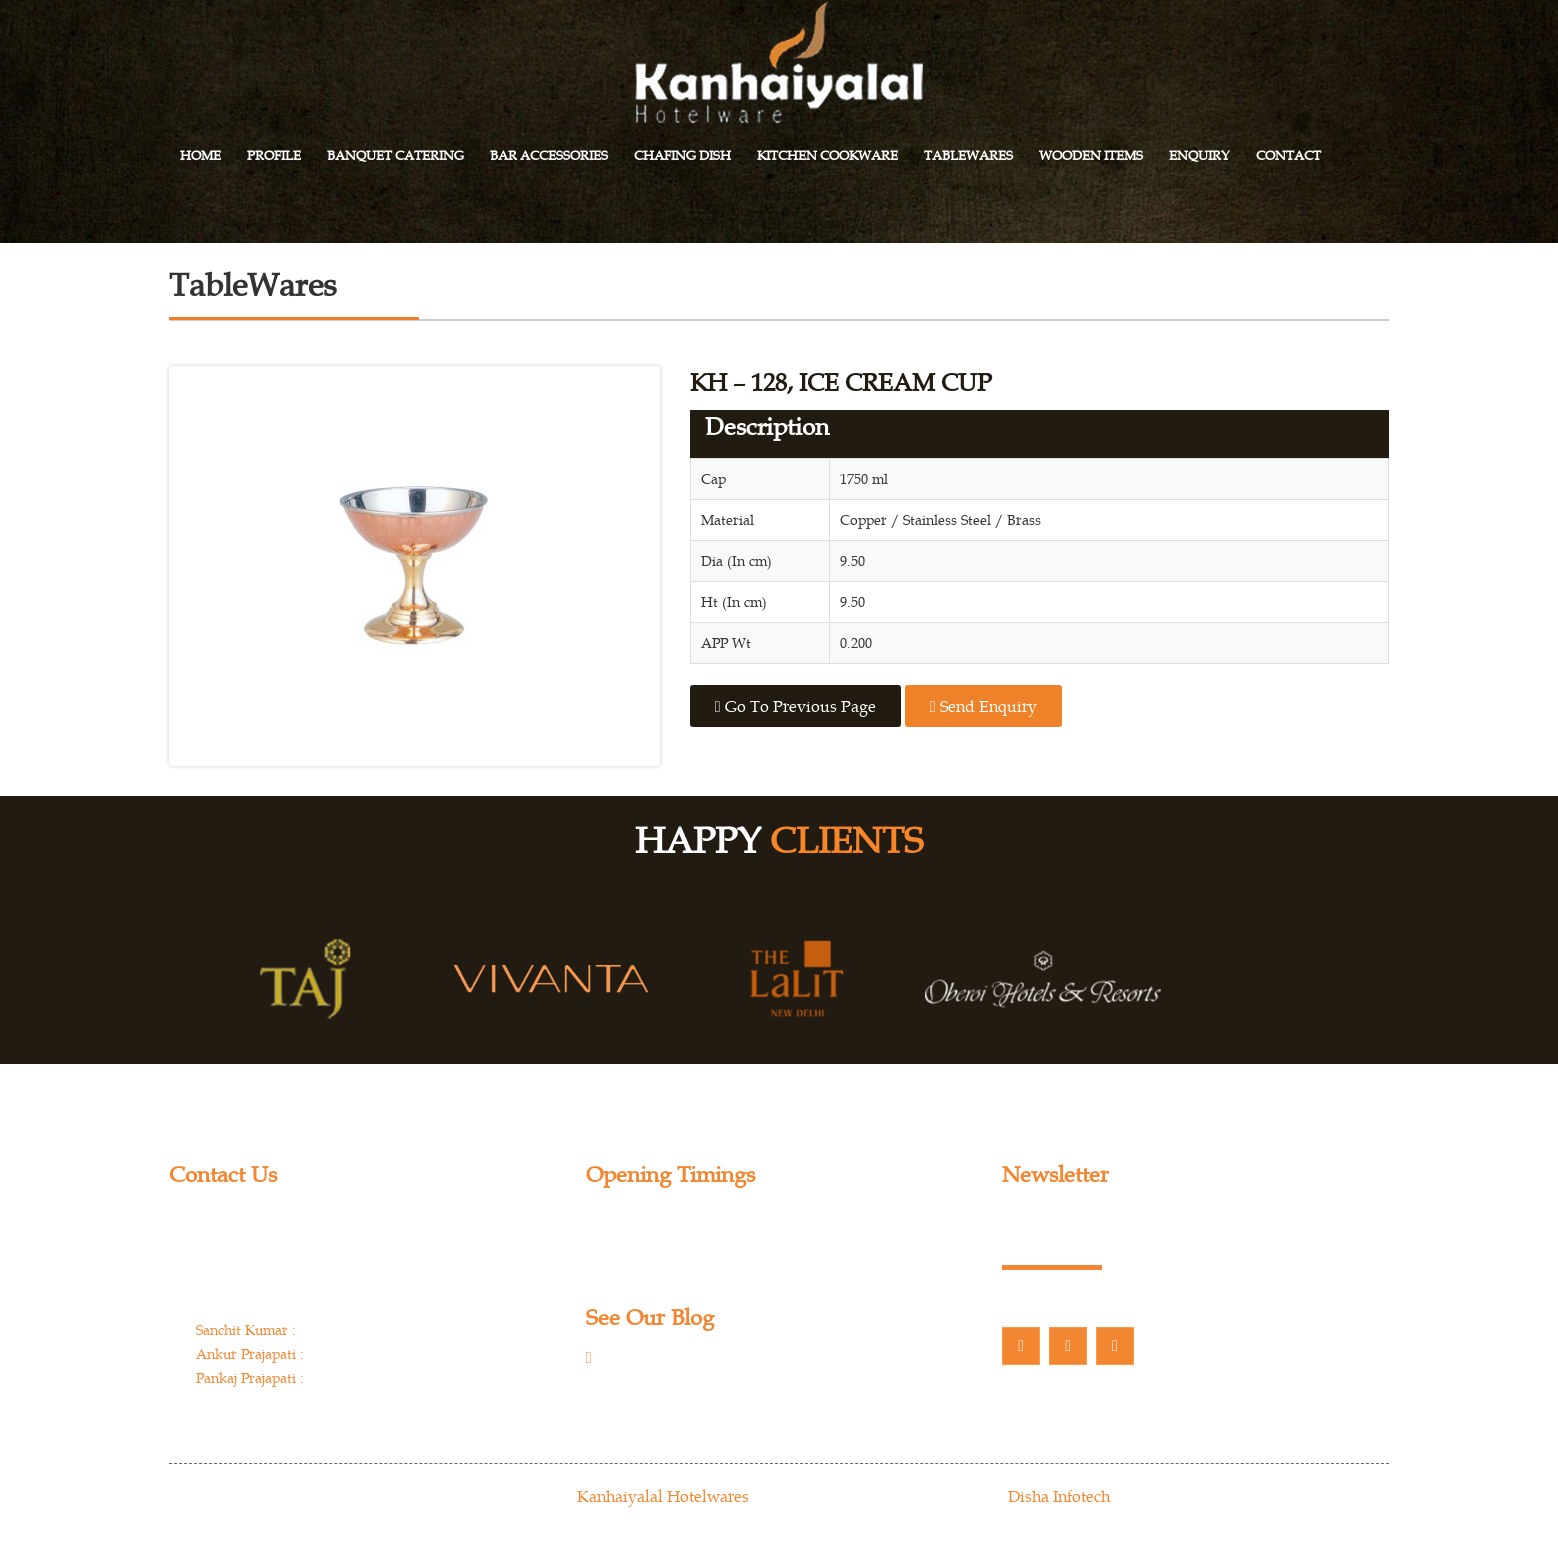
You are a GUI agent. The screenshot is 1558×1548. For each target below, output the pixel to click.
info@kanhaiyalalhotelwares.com (313, 1416)
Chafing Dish (682, 155)
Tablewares (968, 155)
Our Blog (646, 1360)
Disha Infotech (1059, 1496)
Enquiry (1199, 155)
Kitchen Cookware (827, 155)
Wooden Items (1091, 155)
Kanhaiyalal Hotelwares (663, 1496)
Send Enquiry (983, 706)
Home (200, 155)
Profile (274, 155)
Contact (1288, 155)
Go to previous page (795, 706)
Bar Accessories (549, 155)
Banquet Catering (395, 155)
